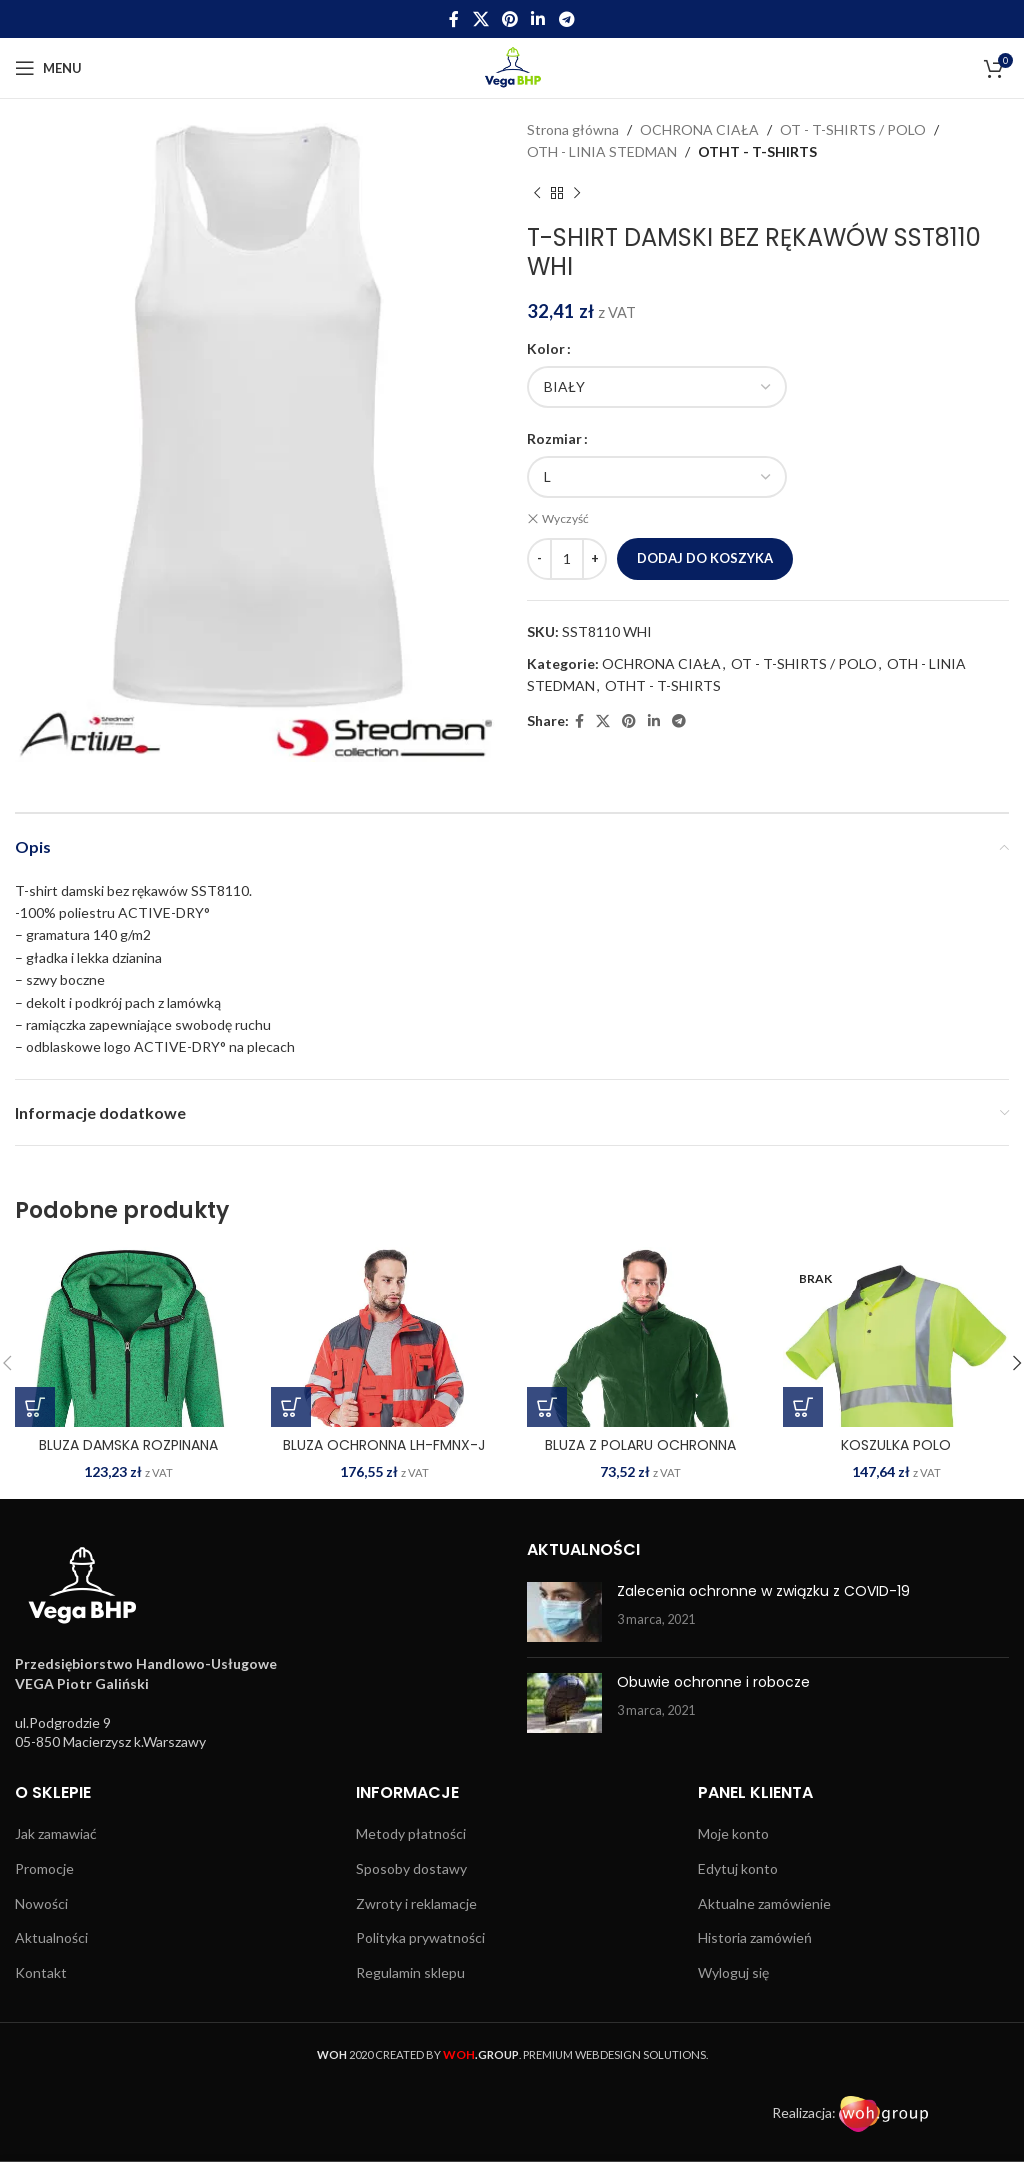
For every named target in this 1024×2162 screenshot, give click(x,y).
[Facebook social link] (454, 19)
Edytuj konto (738, 1868)
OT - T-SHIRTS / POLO (853, 129)
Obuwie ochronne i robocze (713, 1682)
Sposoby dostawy (411, 1868)
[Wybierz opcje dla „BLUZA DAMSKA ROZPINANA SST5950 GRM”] (35, 1407)
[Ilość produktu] (567, 557)
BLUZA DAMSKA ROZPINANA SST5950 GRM (128, 1455)
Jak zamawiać (56, 1833)
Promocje (44, 1868)
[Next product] (577, 194)
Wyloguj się (733, 1972)
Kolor (546, 348)
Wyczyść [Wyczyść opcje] (565, 518)
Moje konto (733, 1833)
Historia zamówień (755, 1937)
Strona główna (573, 129)
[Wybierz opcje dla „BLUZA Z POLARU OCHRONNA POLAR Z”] (547, 1407)
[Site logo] (512, 66)
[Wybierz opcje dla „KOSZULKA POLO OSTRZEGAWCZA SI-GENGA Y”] (803, 1407)
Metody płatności (411, 1833)
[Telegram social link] (566, 19)
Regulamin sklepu (410, 1972)
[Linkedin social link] (538, 19)
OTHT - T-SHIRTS (757, 151)
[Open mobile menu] (48, 68)
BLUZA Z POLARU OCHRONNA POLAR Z (640, 1455)
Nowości (41, 1903)
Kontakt (41, 1972)
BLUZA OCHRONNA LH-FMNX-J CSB (384, 1455)
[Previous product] (537, 194)
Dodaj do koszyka (705, 556)
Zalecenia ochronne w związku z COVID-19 (763, 1591)
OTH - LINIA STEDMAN (602, 151)
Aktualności (51, 1937)
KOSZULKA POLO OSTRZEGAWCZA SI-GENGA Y (896, 1455)
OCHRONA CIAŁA (699, 129)
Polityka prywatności (420, 1937)
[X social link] (480, 19)
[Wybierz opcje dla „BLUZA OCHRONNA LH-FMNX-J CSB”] (291, 1407)
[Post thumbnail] (564, 1612)
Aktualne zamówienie (764, 1903)
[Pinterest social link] (509, 19)
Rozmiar (554, 438)
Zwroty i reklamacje (416, 1903)
